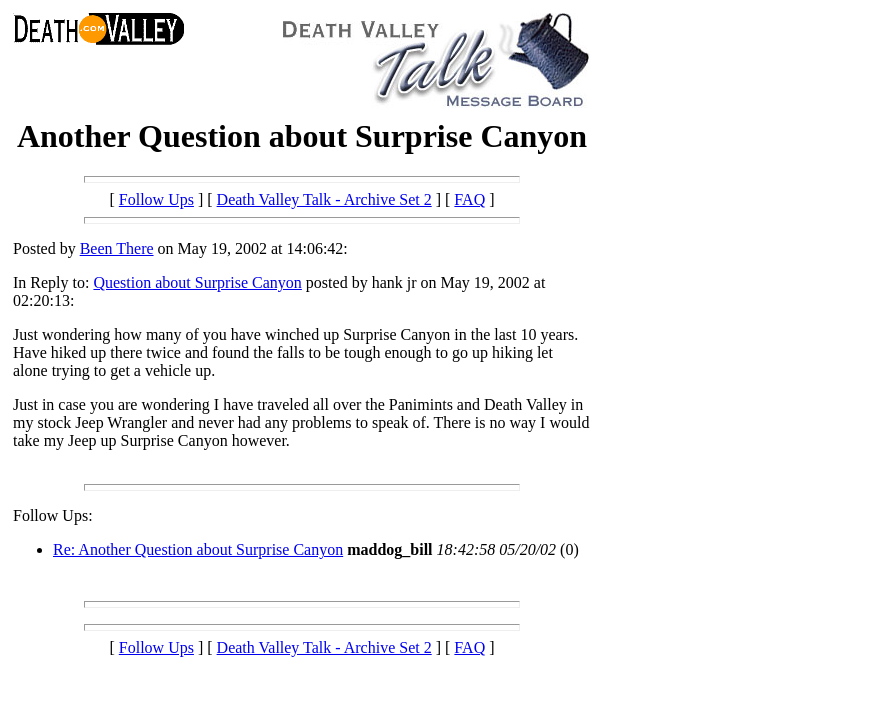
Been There (117, 248)
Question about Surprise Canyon (197, 282)
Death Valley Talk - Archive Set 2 (324, 199)
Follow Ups (156, 199)
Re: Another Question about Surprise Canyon (198, 549)
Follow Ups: (53, 515)
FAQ (469, 199)
